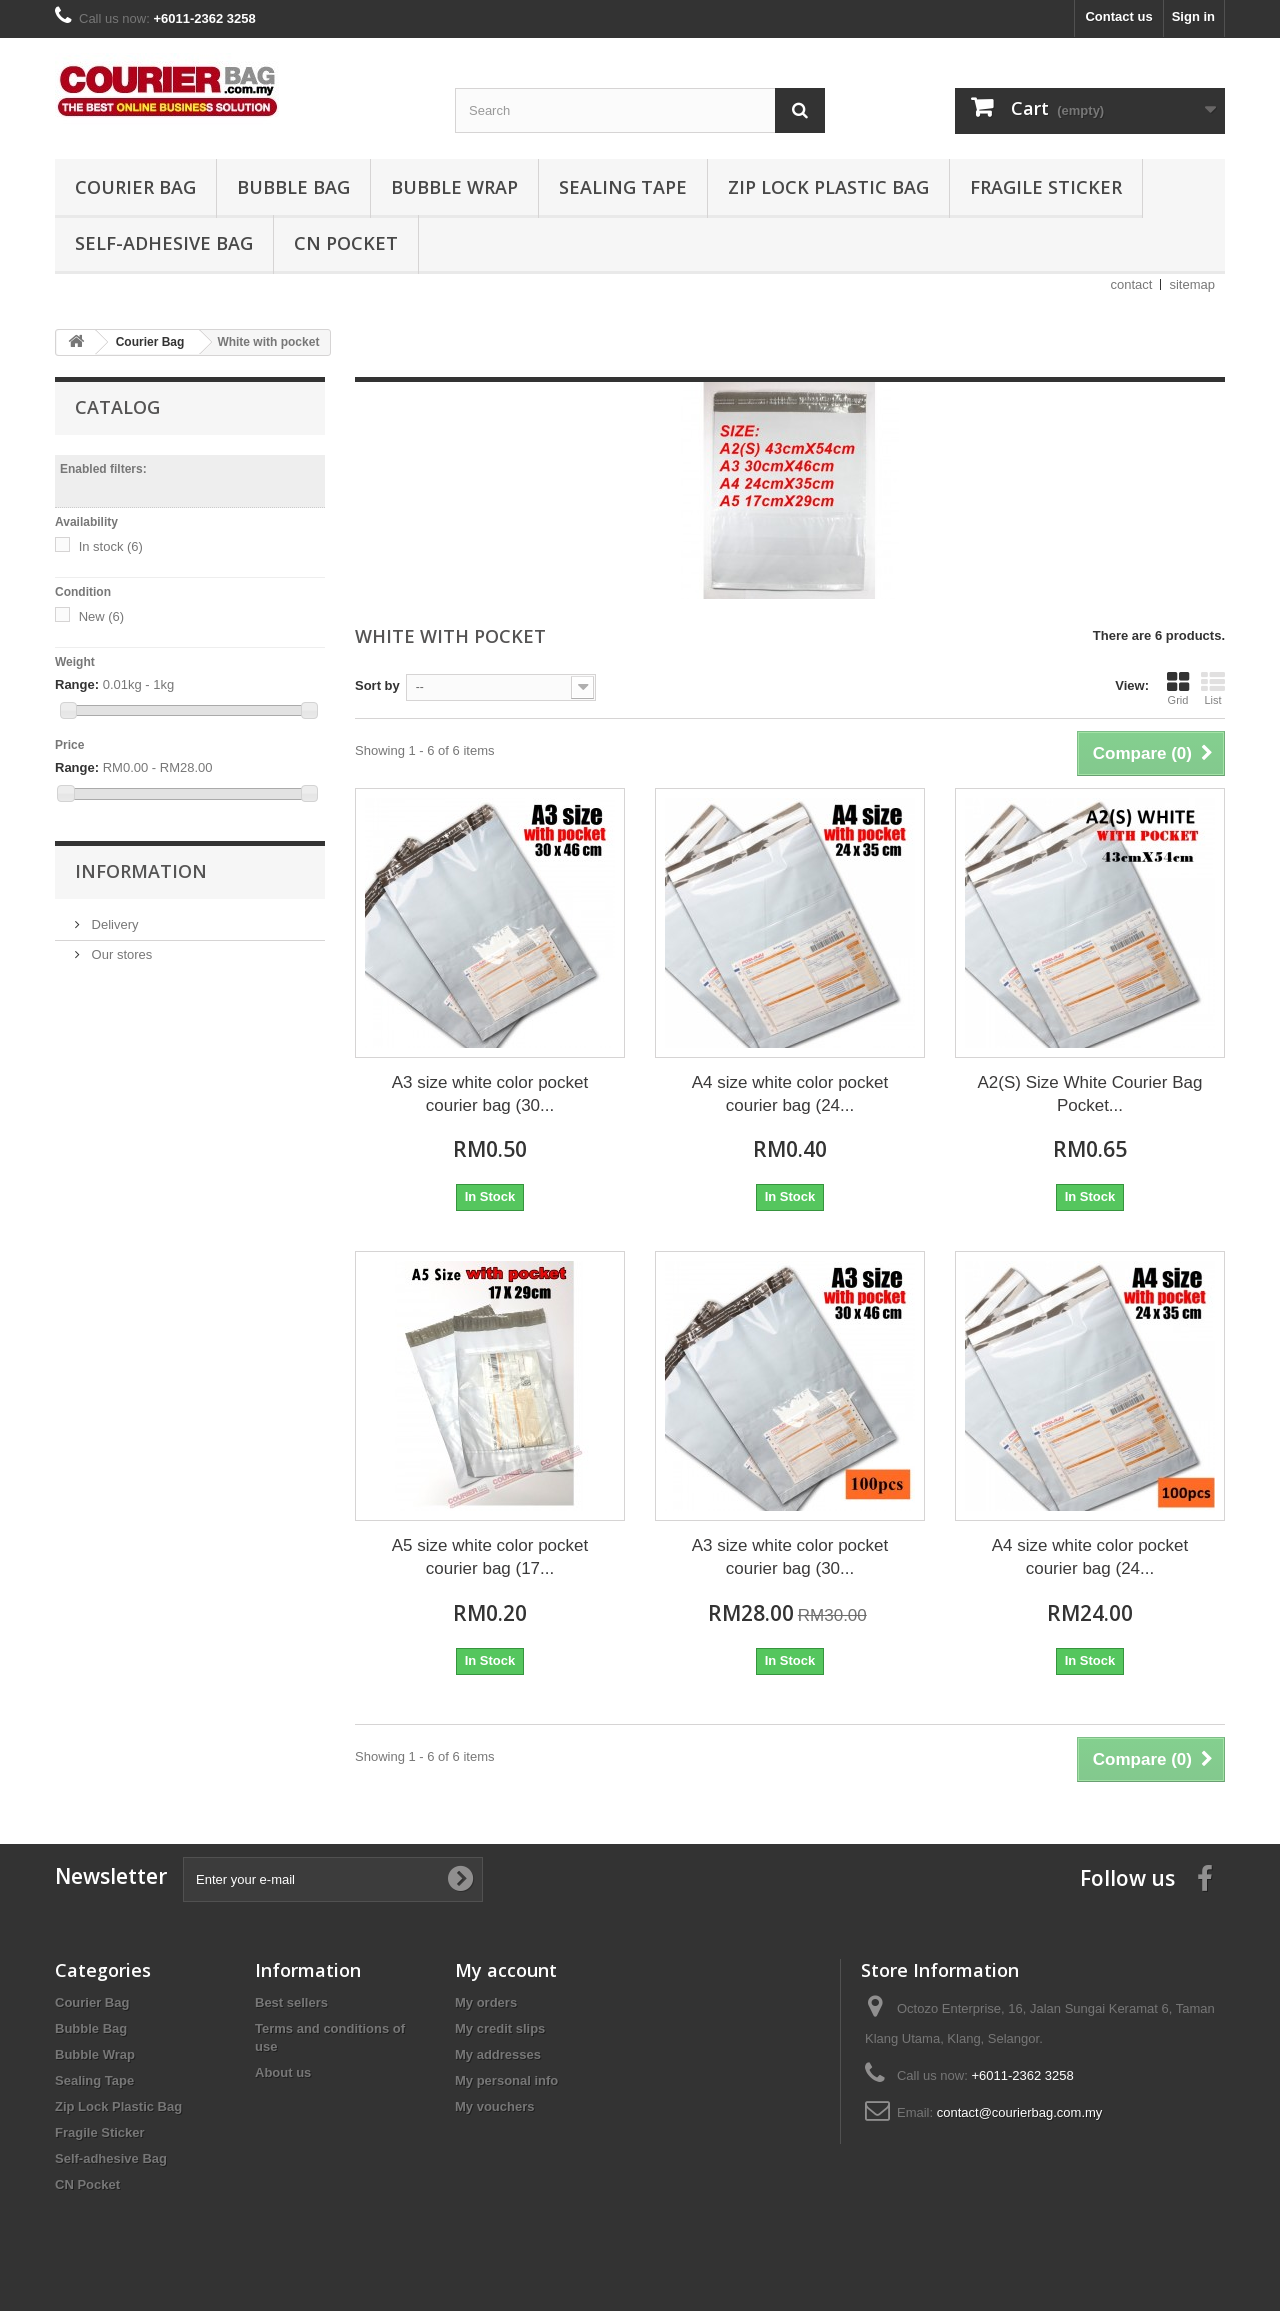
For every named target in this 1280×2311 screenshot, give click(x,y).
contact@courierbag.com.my (1020, 2112)
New (102, 616)
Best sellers (291, 2002)
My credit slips (500, 2028)
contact (1132, 284)
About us (283, 2072)
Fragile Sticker (1046, 187)
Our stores (120, 954)
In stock (111, 546)
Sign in (1193, 16)
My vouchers (494, 2106)
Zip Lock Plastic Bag (828, 187)
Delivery (113, 924)
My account (506, 1970)
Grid (1178, 688)
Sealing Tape (623, 187)
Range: (77, 684)
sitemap (1192, 284)
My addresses (498, 2054)
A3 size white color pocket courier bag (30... (490, 1094)
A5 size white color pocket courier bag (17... (490, 1557)
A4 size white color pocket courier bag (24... (790, 1094)
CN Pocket (346, 243)
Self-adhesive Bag (164, 243)
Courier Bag (135, 187)
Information (141, 871)
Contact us (1118, 16)
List (1213, 688)
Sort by (377, 685)
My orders (486, 2002)
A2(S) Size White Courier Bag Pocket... (1090, 1094)
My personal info (506, 2080)
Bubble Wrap (454, 187)
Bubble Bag (293, 187)
